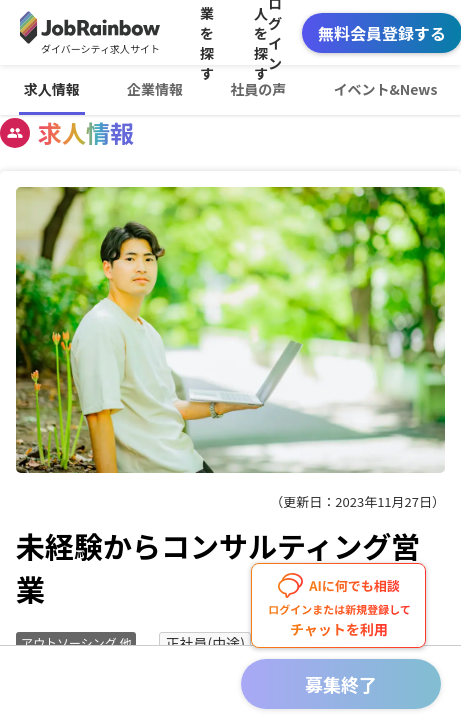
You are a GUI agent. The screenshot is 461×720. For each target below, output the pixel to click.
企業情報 (155, 89)
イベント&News (385, 89)
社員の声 (258, 89)
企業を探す (207, 32)
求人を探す (261, 32)
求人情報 (52, 89)
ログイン (275, 32)
